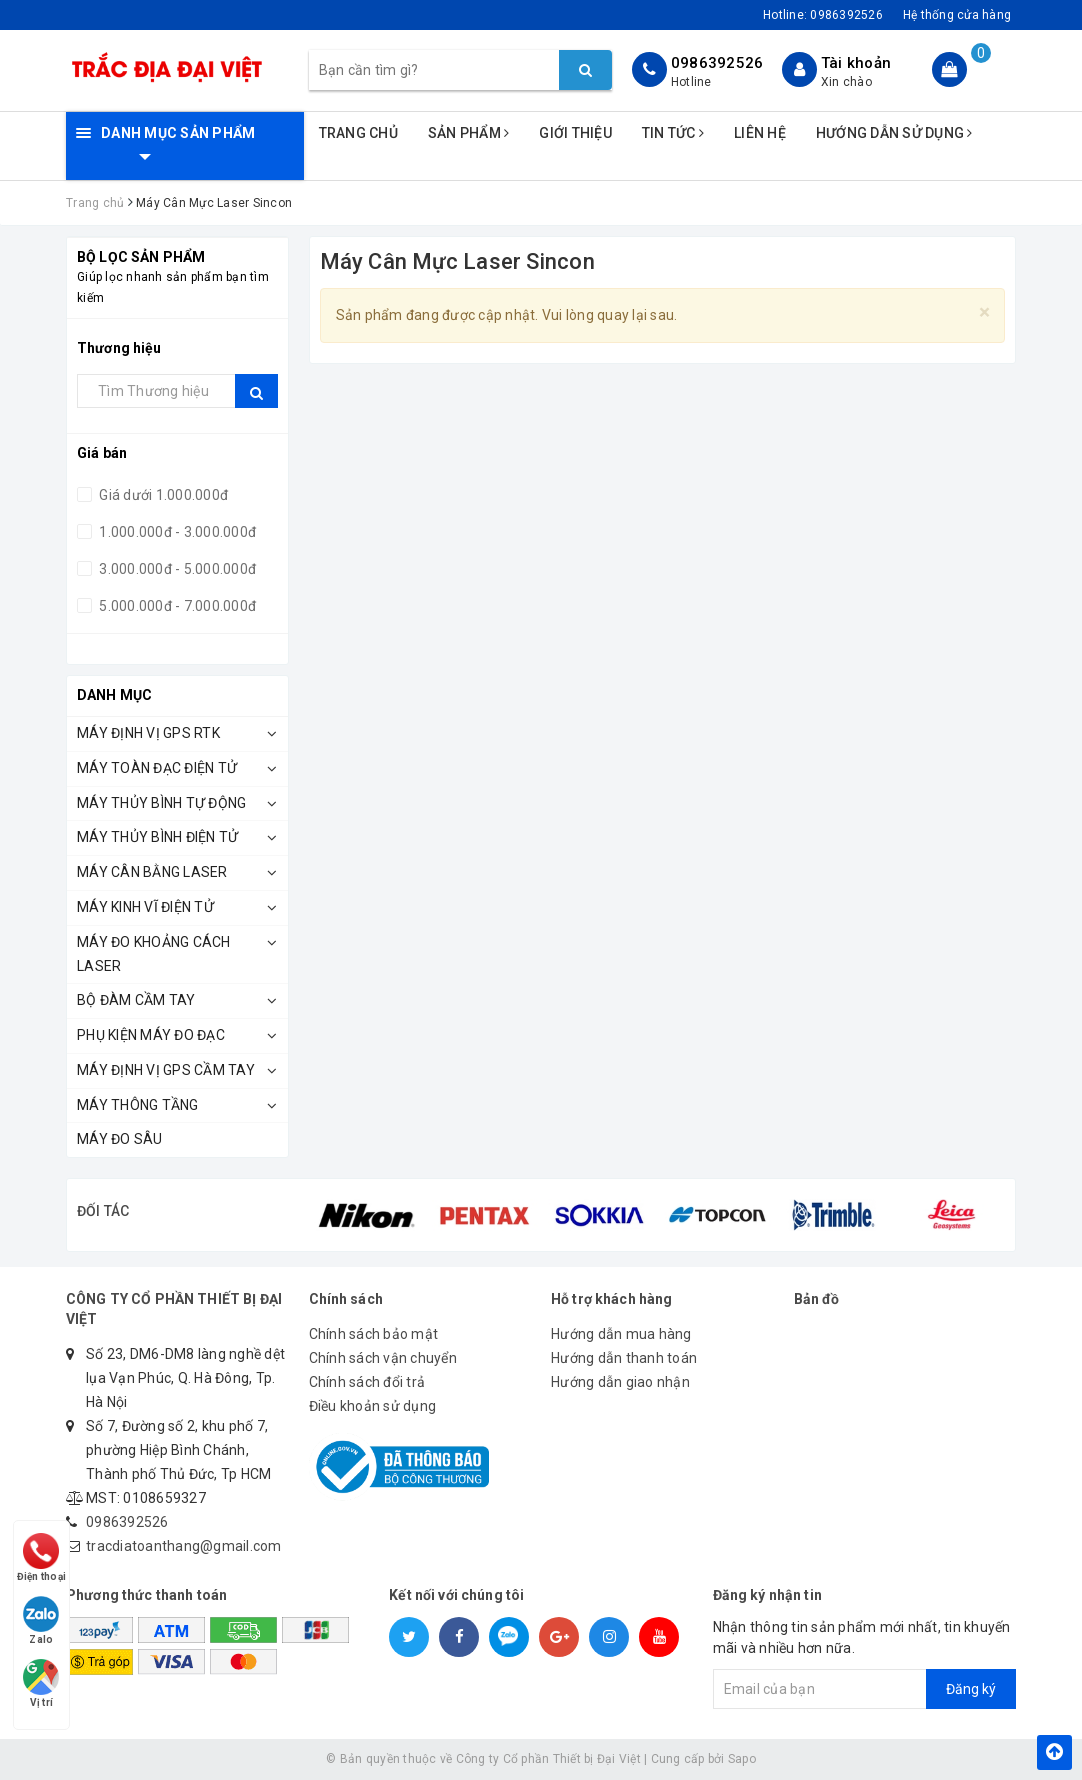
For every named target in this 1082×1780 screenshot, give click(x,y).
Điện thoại (42, 1554)
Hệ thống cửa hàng (957, 15)
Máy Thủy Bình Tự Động (161, 803)
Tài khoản (856, 63)
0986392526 (717, 63)
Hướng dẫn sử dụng (894, 133)
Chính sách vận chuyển (383, 1358)
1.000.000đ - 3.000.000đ (176, 532)
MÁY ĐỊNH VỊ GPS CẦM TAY (166, 1070)
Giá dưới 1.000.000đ (162, 495)
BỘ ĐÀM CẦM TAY (136, 1000)
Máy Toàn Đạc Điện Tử (157, 768)
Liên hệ (760, 133)
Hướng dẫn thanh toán (624, 1358)
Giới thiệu (575, 133)
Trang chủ (358, 133)
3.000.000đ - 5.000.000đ (176, 569)
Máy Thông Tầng (138, 1105)
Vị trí (42, 1682)
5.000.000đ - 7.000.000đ (176, 606)
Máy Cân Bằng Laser (152, 872)
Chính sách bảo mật (374, 1334)
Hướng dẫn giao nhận (620, 1382)
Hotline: (823, 15)
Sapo (742, 1759)
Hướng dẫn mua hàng (621, 1334)
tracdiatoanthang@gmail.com (184, 1546)
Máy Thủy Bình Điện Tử (157, 837)
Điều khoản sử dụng (373, 1406)
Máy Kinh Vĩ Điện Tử (145, 907)
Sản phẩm (469, 133)
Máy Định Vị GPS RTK (148, 733)
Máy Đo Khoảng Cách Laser (154, 954)
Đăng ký (971, 1689)
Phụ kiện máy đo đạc (151, 1035)
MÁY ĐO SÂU (120, 1139)
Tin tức (673, 133)
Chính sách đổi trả (367, 1382)
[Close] (984, 312)
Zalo (42, 1618)
